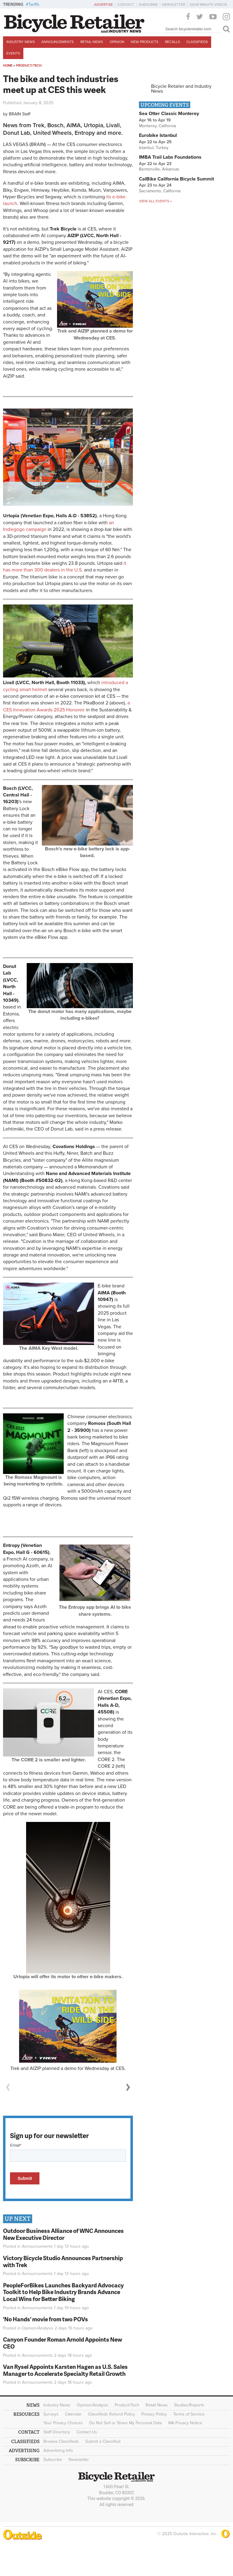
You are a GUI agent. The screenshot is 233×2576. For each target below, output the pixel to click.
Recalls (172, 42)
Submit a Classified (102, 2441)
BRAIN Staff (19, 114)
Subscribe (148, 4)
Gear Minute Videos (208, 4)
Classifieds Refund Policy (111, 2414)
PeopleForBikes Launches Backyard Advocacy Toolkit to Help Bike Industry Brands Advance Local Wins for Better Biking (63, 2292)
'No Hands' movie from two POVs (45, 2319)
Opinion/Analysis (37, 2328)
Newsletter (173, 4)
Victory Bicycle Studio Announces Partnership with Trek (63, 2261)
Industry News (20, 42)
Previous (7, 2087)
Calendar (73, 2414)
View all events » (155, 201)
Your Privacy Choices (63, 2422)
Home (7, 66)
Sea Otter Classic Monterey (169, 114)
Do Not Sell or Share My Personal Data (125, 2422)
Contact (125, 4)
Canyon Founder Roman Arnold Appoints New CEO (62, 2342)
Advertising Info (58, 2450)
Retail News (91, 42)
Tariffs (33, 4)
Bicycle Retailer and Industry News (181, 88)
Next (128, 2087)
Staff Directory (56, 2432)
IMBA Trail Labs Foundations (170, 157)
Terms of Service (188, 2414)
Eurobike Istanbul (158, 135)
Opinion (117, 42)
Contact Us (86, 2432)
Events (13, 53)
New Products (144, 42)
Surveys (51, 2414)
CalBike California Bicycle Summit (176, 179)
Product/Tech (29, 66)
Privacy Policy (154, 2414)
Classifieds (197, 42)
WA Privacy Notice (185, 2422)
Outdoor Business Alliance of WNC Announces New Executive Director (63, 2234)
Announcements (57, 42)
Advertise (103, 4)
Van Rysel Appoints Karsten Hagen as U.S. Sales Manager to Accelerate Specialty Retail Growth (65, 2370)
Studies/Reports (189, 2405)
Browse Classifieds (61, 2441)
